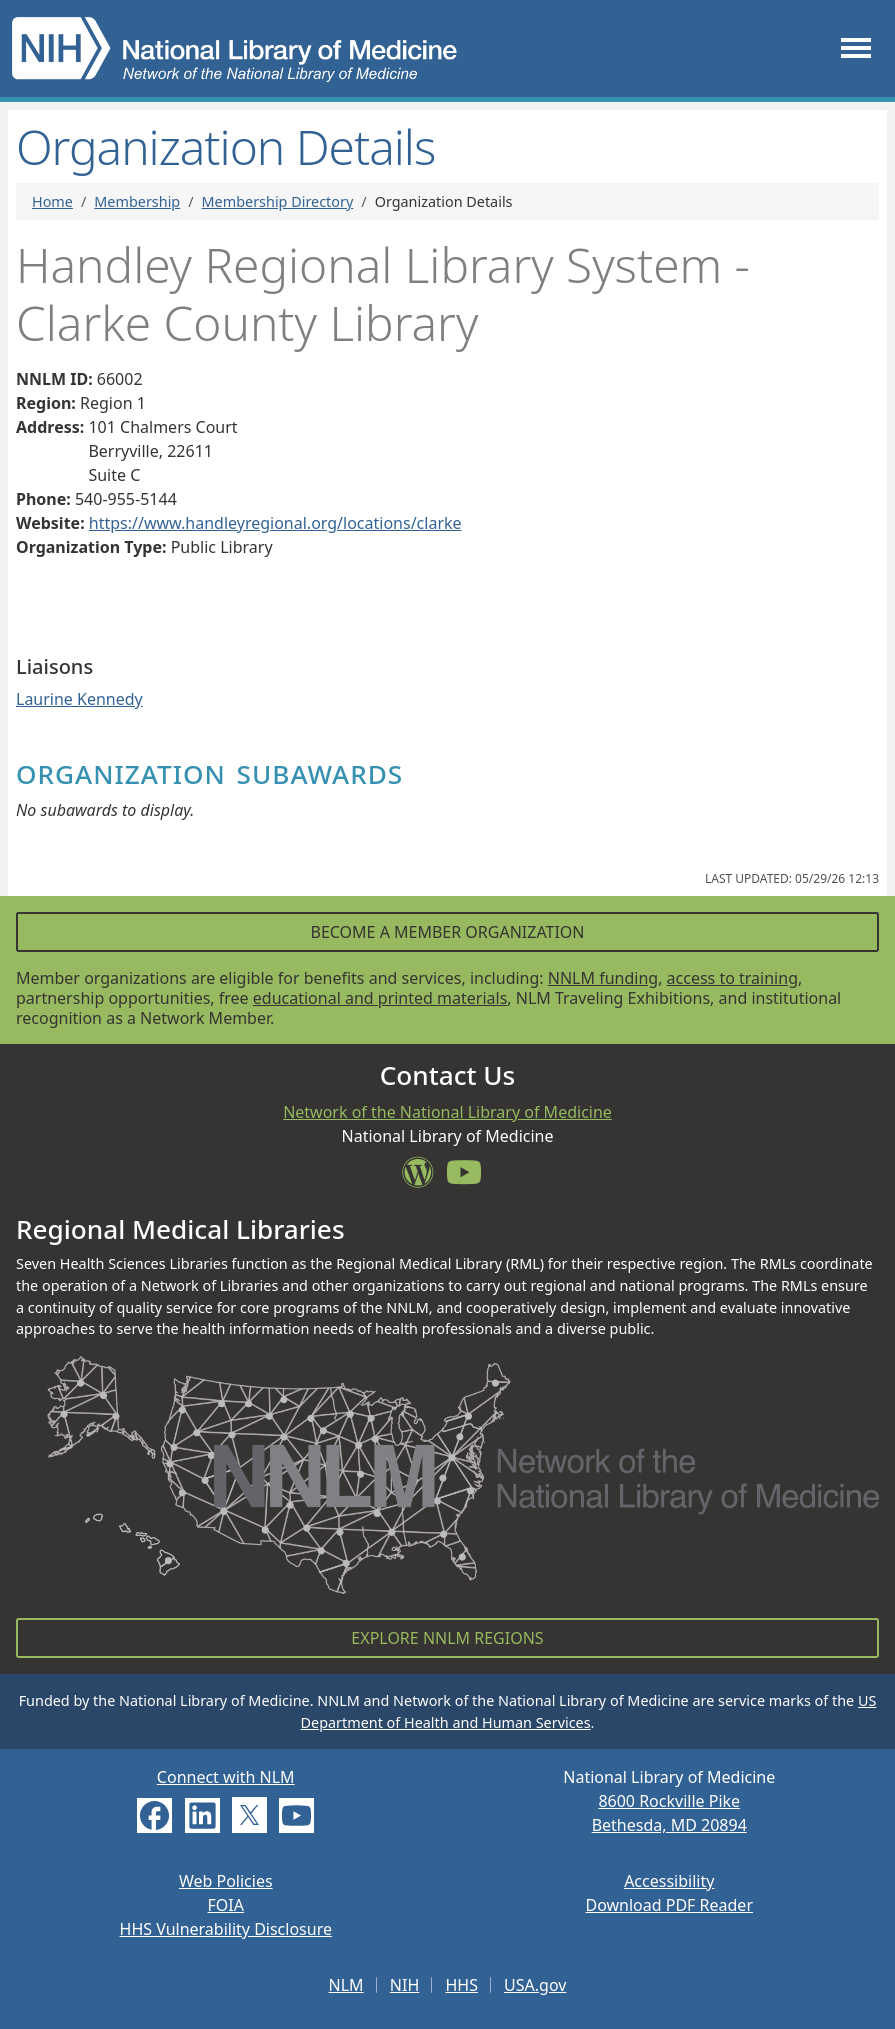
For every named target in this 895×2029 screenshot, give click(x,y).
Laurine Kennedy (79, 699)
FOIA (226, 1905)
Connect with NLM (226, 1777)
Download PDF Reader (669, 1905)
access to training (732, 978)
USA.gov (535, 1985)
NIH (404, 1985)
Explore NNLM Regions (447, 1638)
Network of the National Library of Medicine (447, 1112)
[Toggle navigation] (856, 48)
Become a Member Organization (447, 932)
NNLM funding (603, 978)
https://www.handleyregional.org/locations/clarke (275, 523)
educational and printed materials (380, 998)
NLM (346, 1985)
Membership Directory (278, 201)
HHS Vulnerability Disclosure (226, 1929)
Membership (137, 201)
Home (52, 201)
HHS (461, 1985)
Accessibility (669, 1881)
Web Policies (226, 1881)
